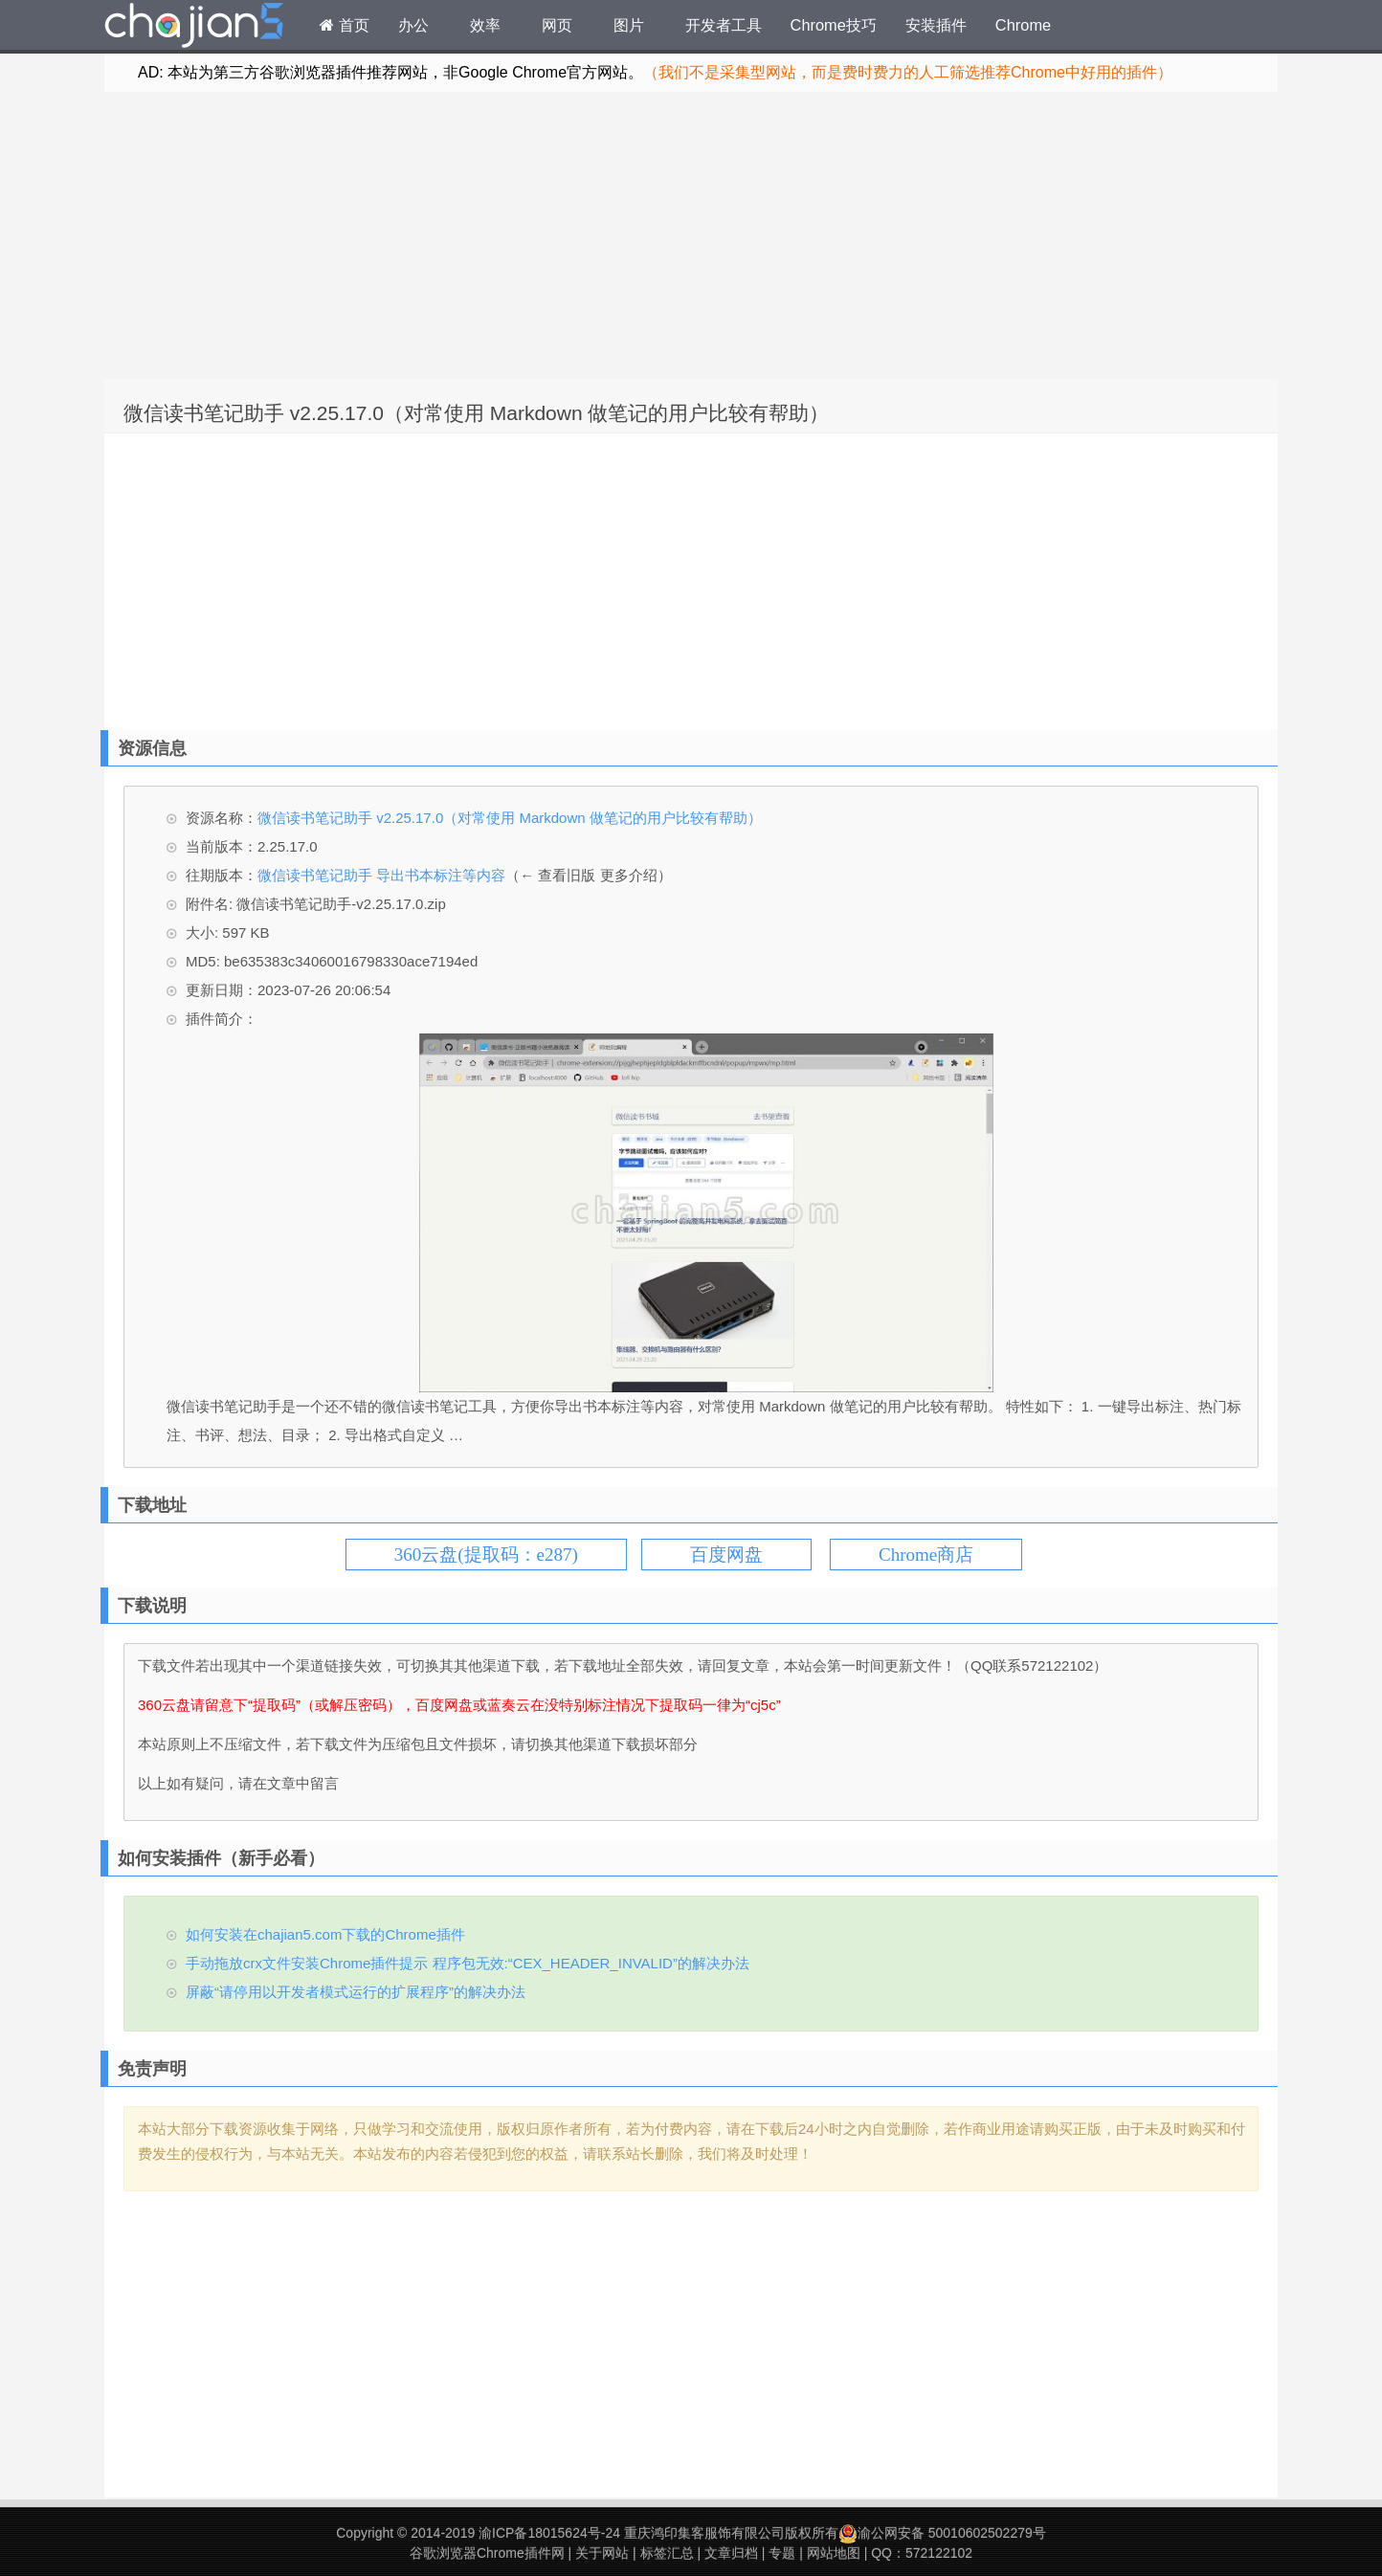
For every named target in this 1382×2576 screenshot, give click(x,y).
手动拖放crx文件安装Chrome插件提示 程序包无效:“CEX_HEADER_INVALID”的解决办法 (467, 1963)
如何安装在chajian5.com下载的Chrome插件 (325, 1934)
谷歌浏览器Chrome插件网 (487, 2553)
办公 (413, 24)
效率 (485, 24)
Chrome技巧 (834, 24)
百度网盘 (726, 1554)
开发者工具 (723, 24)
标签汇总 (667, 2553)
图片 (628, 24)
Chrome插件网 (194, 28)
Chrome (1023, 24)
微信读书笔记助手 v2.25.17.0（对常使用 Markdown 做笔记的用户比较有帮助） (476, 413)
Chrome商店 (926, 1554)
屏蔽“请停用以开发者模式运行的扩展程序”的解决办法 (355, 1992)
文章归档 (731, 2553)
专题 (782, 2553)
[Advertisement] (691, 235)
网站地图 (833, 2553)
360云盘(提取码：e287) (486, 1554)
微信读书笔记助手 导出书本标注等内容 (381, 875)
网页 (557, 24)
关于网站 (602, 2553)
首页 (344, 24)
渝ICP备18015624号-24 (549, 2533)
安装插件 (936, 24)
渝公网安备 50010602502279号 (942, 2533)
